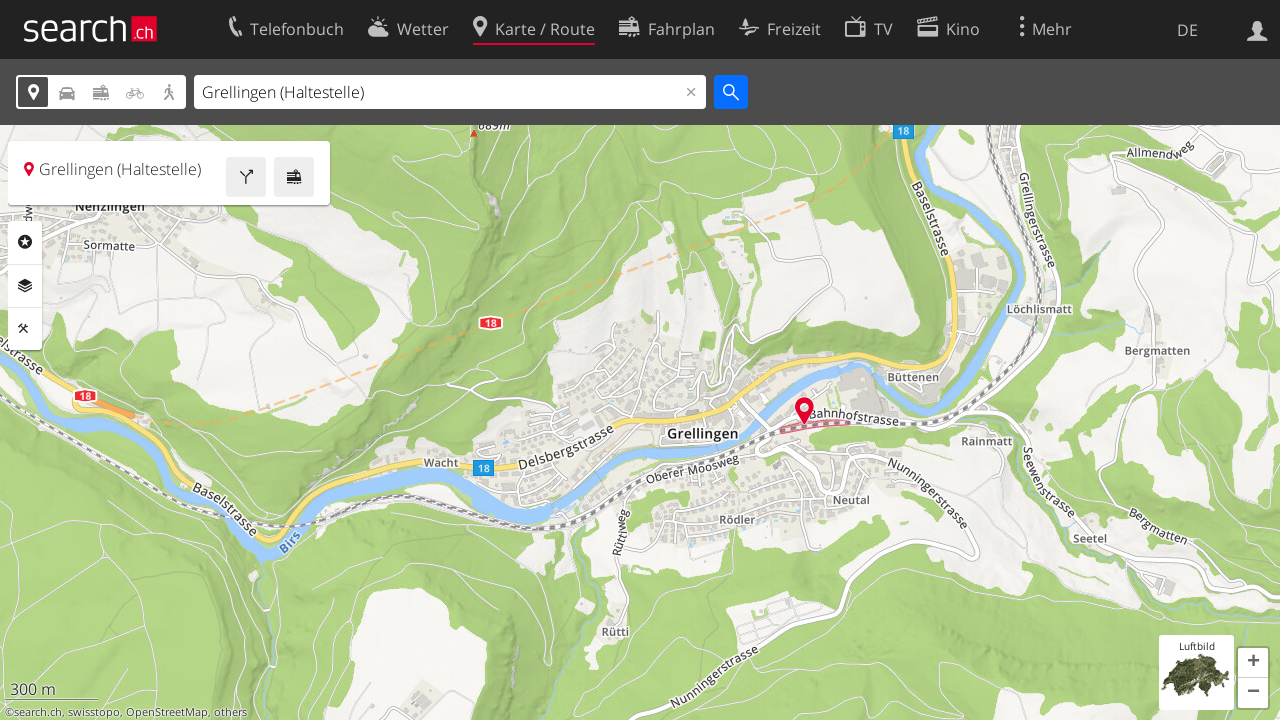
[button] (1253, 663)
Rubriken (25, 242)
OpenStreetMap (167, 712)
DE (1187, 30)
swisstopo (94, 712)
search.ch (38, 712)
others (230, 712)
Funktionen (25, 329)
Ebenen (25, 286)
